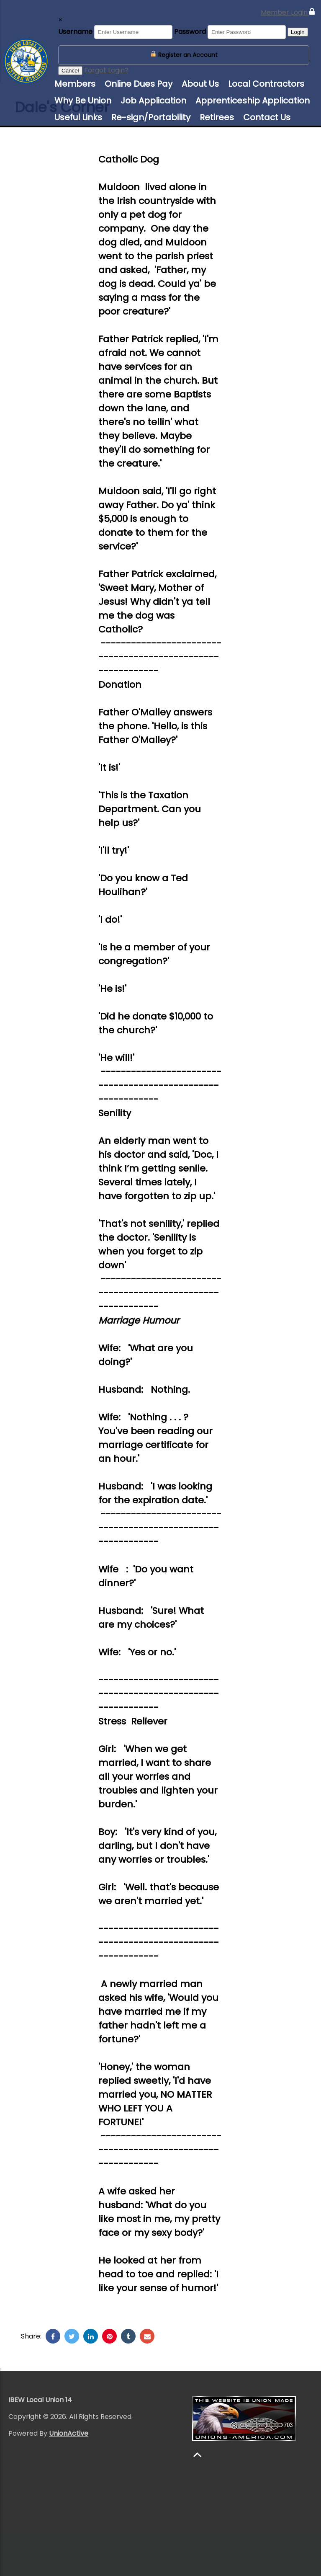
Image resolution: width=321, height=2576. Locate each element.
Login (298, 32)
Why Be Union (82, 100)
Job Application (153, 100)
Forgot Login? (106, 70)
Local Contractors (266, 84)
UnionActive (68, 2433)
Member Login (288, 12)
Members (74, 84)
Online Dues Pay (138, 84)
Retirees (217, 117)
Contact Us (266, 117)
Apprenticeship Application (252, 100)
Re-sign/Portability (150, 117)
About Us (200, 84)
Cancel (70, 70)
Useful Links (78, 117)
